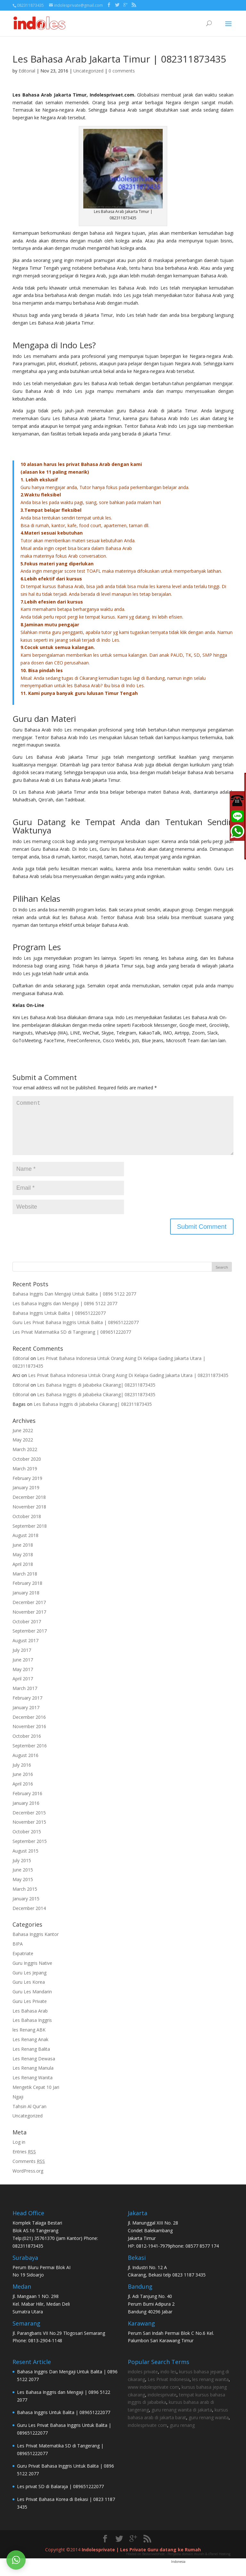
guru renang (182, 2435)
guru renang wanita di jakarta (182, 2420)
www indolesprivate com (153, 2397)
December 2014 (29, 1918)
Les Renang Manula (32, 2078)
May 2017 (22, 1680)
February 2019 (27, 1488)
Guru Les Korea (28, 1992)
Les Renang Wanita (32, 2088)
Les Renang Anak (30, 2050)
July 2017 (21, 1660)
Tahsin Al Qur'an (29, 2117)
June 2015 (22, 1880)
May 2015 (22, 1890)
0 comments (122, 71)
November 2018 (29, 1517)
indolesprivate (162, 2405)
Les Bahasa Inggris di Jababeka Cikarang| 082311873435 (96, 1395)
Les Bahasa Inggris (32, 2030)
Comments (28, 2171)
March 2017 (24, 1698)
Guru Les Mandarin (32, 2002)
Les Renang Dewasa (33, 2069)
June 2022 (22, 1441)
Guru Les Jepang (29, 1983)
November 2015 (29, 1832)
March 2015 (24, 1899)
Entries (24, 2162)
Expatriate (22, 1964)
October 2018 (26, 1527)
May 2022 (22, 1450)
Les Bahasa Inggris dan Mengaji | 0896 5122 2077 (64, 1314)
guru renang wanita (209, 2428)
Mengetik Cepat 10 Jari (35, 2097)
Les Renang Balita (31, 2059)
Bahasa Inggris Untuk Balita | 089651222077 (59, 1323)
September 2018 (29, 1536)
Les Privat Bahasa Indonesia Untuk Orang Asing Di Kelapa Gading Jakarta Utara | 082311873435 (128, 1385)
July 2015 (21, 1871)
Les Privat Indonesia (169, 2389)
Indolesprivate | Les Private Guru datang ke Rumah (141, 2560)
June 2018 (22, 1555)
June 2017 (22, 1670)
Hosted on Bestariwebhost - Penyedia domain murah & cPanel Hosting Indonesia (178, 2568)
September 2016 (29, 1756)
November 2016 (29, 1737)
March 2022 (24, 1460)
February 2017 (27, 1708)
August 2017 (25, 1651)
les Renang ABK (28, 2040)
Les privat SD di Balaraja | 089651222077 (60, 2497)
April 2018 (22, 1574)
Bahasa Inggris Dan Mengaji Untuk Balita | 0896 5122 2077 (74, 1304)
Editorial (27, 71)
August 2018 (25, 1545)
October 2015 (26, 1842)
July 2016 (21, 1775)
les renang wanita (210, 2389)
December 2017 (29, 1612)
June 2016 (22, 1784)
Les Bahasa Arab (30, 2021)
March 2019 (24, 1479)
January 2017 (25, 1718)
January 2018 (25, 1603)
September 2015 (29, 1851)
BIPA (17, 1954)
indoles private (143, 2382)
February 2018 (27, 1593)
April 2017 (22, 1689)
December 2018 (29, 1507)
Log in (18, 2152)
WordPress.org (27, 2181)
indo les (168, 2382)
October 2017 (26, 1632)
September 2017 (29, 1641)
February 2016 (27, 1804)
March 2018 (24, 1584)
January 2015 (25, 1909)
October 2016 (26, 1746)
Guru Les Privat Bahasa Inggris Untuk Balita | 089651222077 (75, 1333)
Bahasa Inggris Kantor (35, 1944)
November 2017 (29, 1622)
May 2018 (22, 1565)
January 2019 (25, 1498)
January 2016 (25, 1813)
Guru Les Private (29, 2011)
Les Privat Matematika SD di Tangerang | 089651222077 (71, 1342)
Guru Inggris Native (32, 1973)
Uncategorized (88, 71)
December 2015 (29, 1823)
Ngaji (17, 2107)
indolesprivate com (147, 2435)
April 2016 (22, 1794)
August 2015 (25, 1861)
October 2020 (26, 1469)
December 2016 (29, 1727)
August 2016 (25, 1765)
